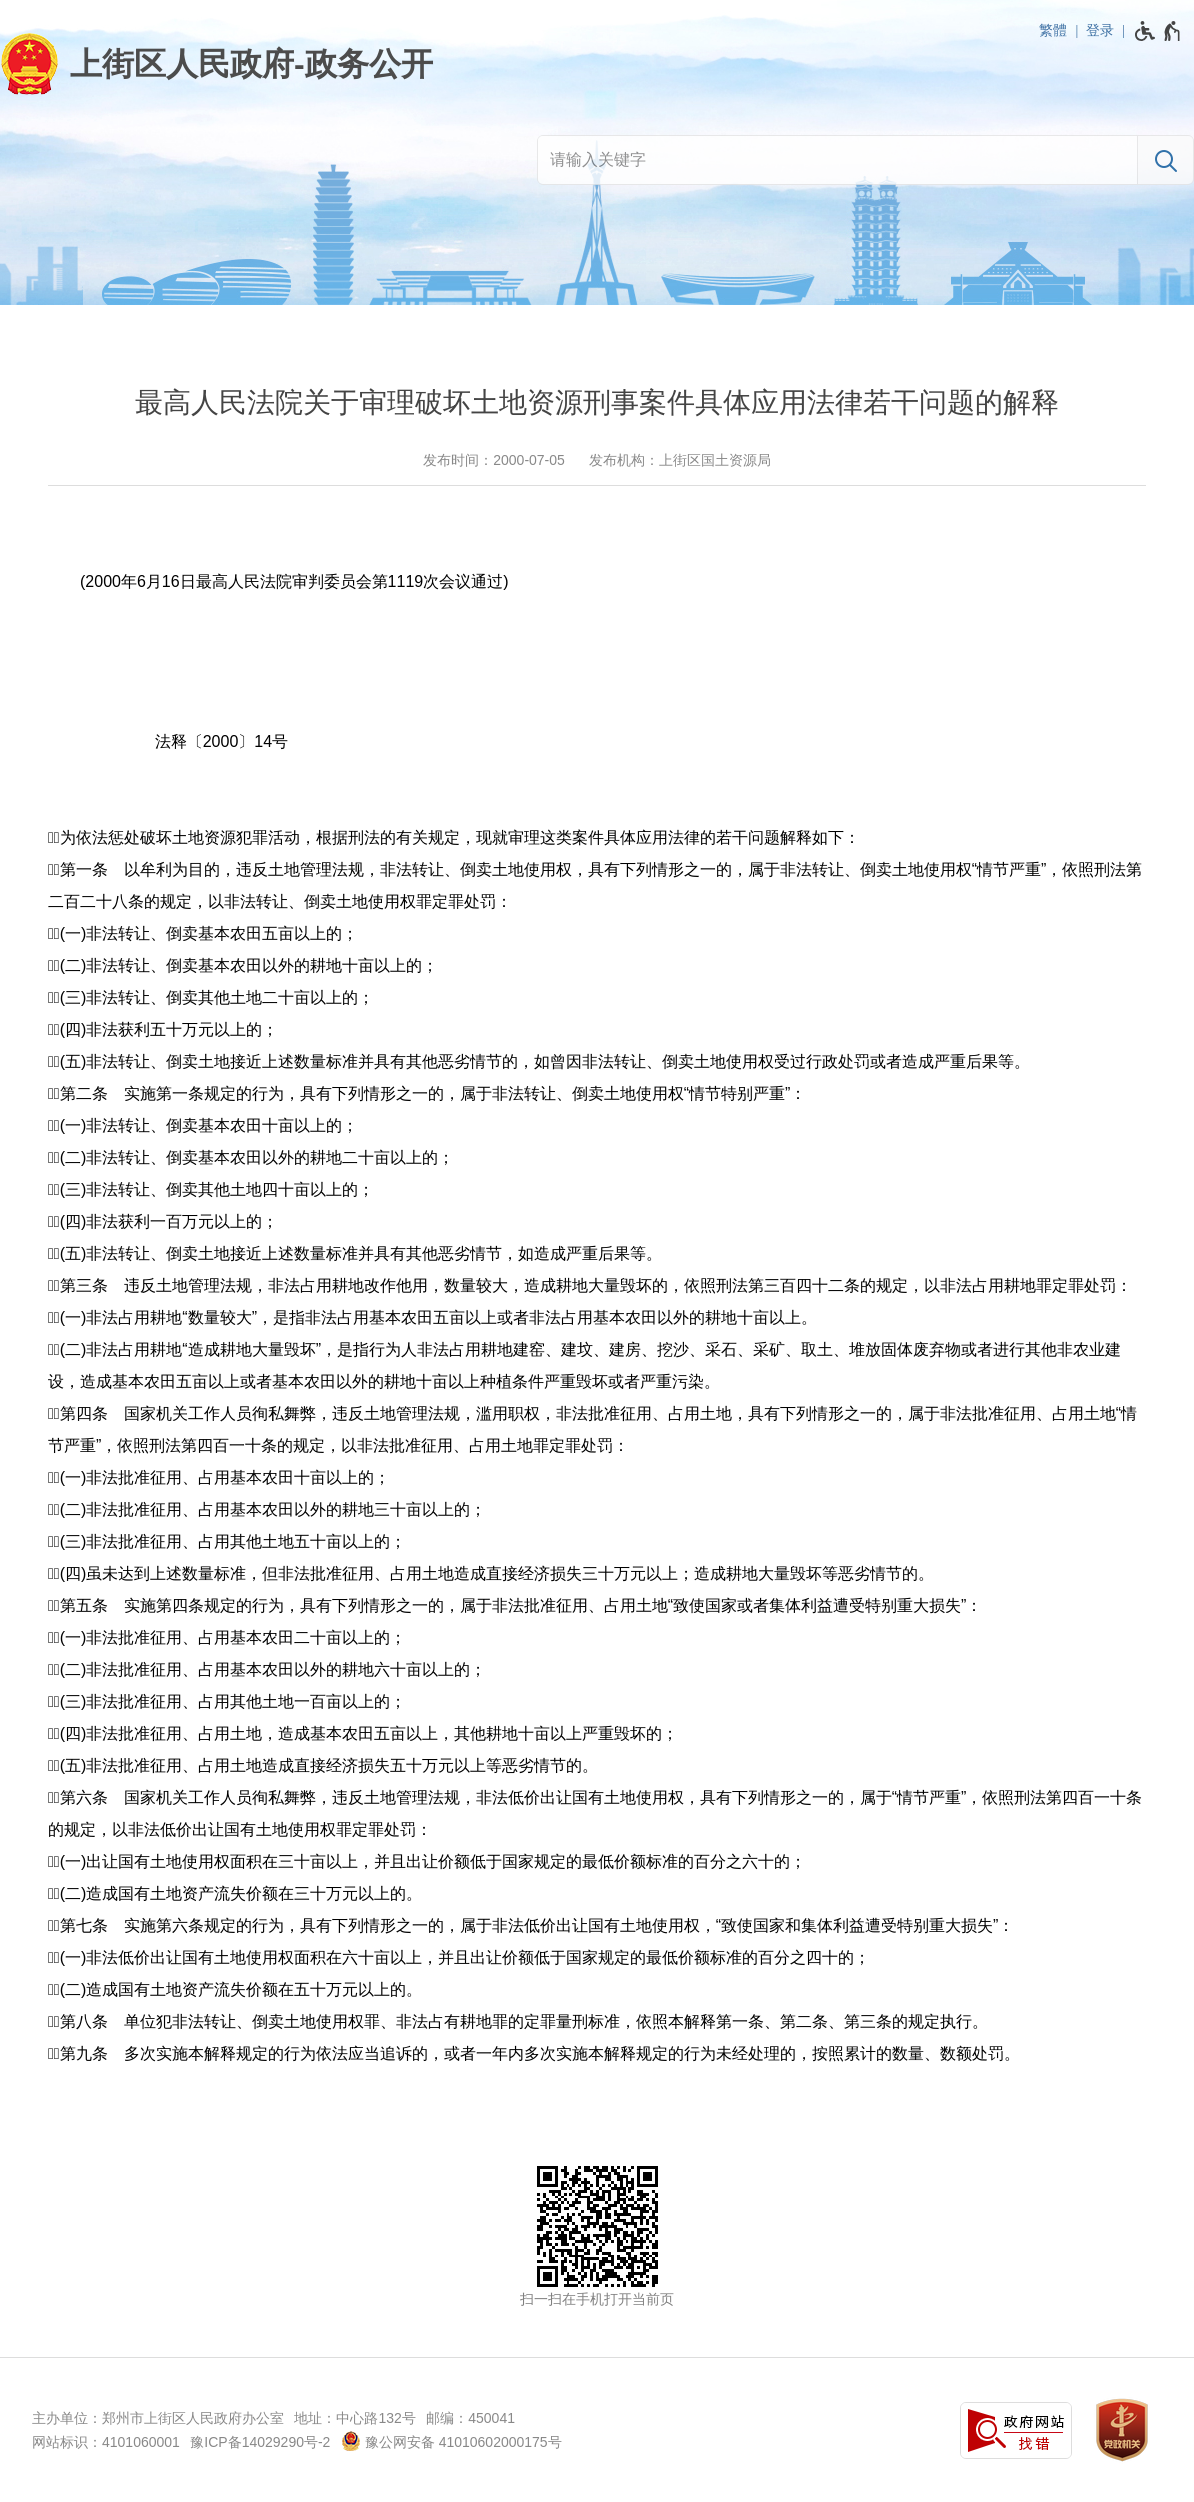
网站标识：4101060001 (106, 2442)
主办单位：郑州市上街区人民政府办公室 (158, 2418)
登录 (1100, 30)
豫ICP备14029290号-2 (260, 2442)
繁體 (1053, 30)
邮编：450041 (470, 2418)
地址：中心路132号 (354, 2418)
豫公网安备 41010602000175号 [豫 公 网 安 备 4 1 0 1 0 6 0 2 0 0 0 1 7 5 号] (451, 2441)
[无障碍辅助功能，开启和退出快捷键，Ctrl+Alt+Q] (1158, 31)
